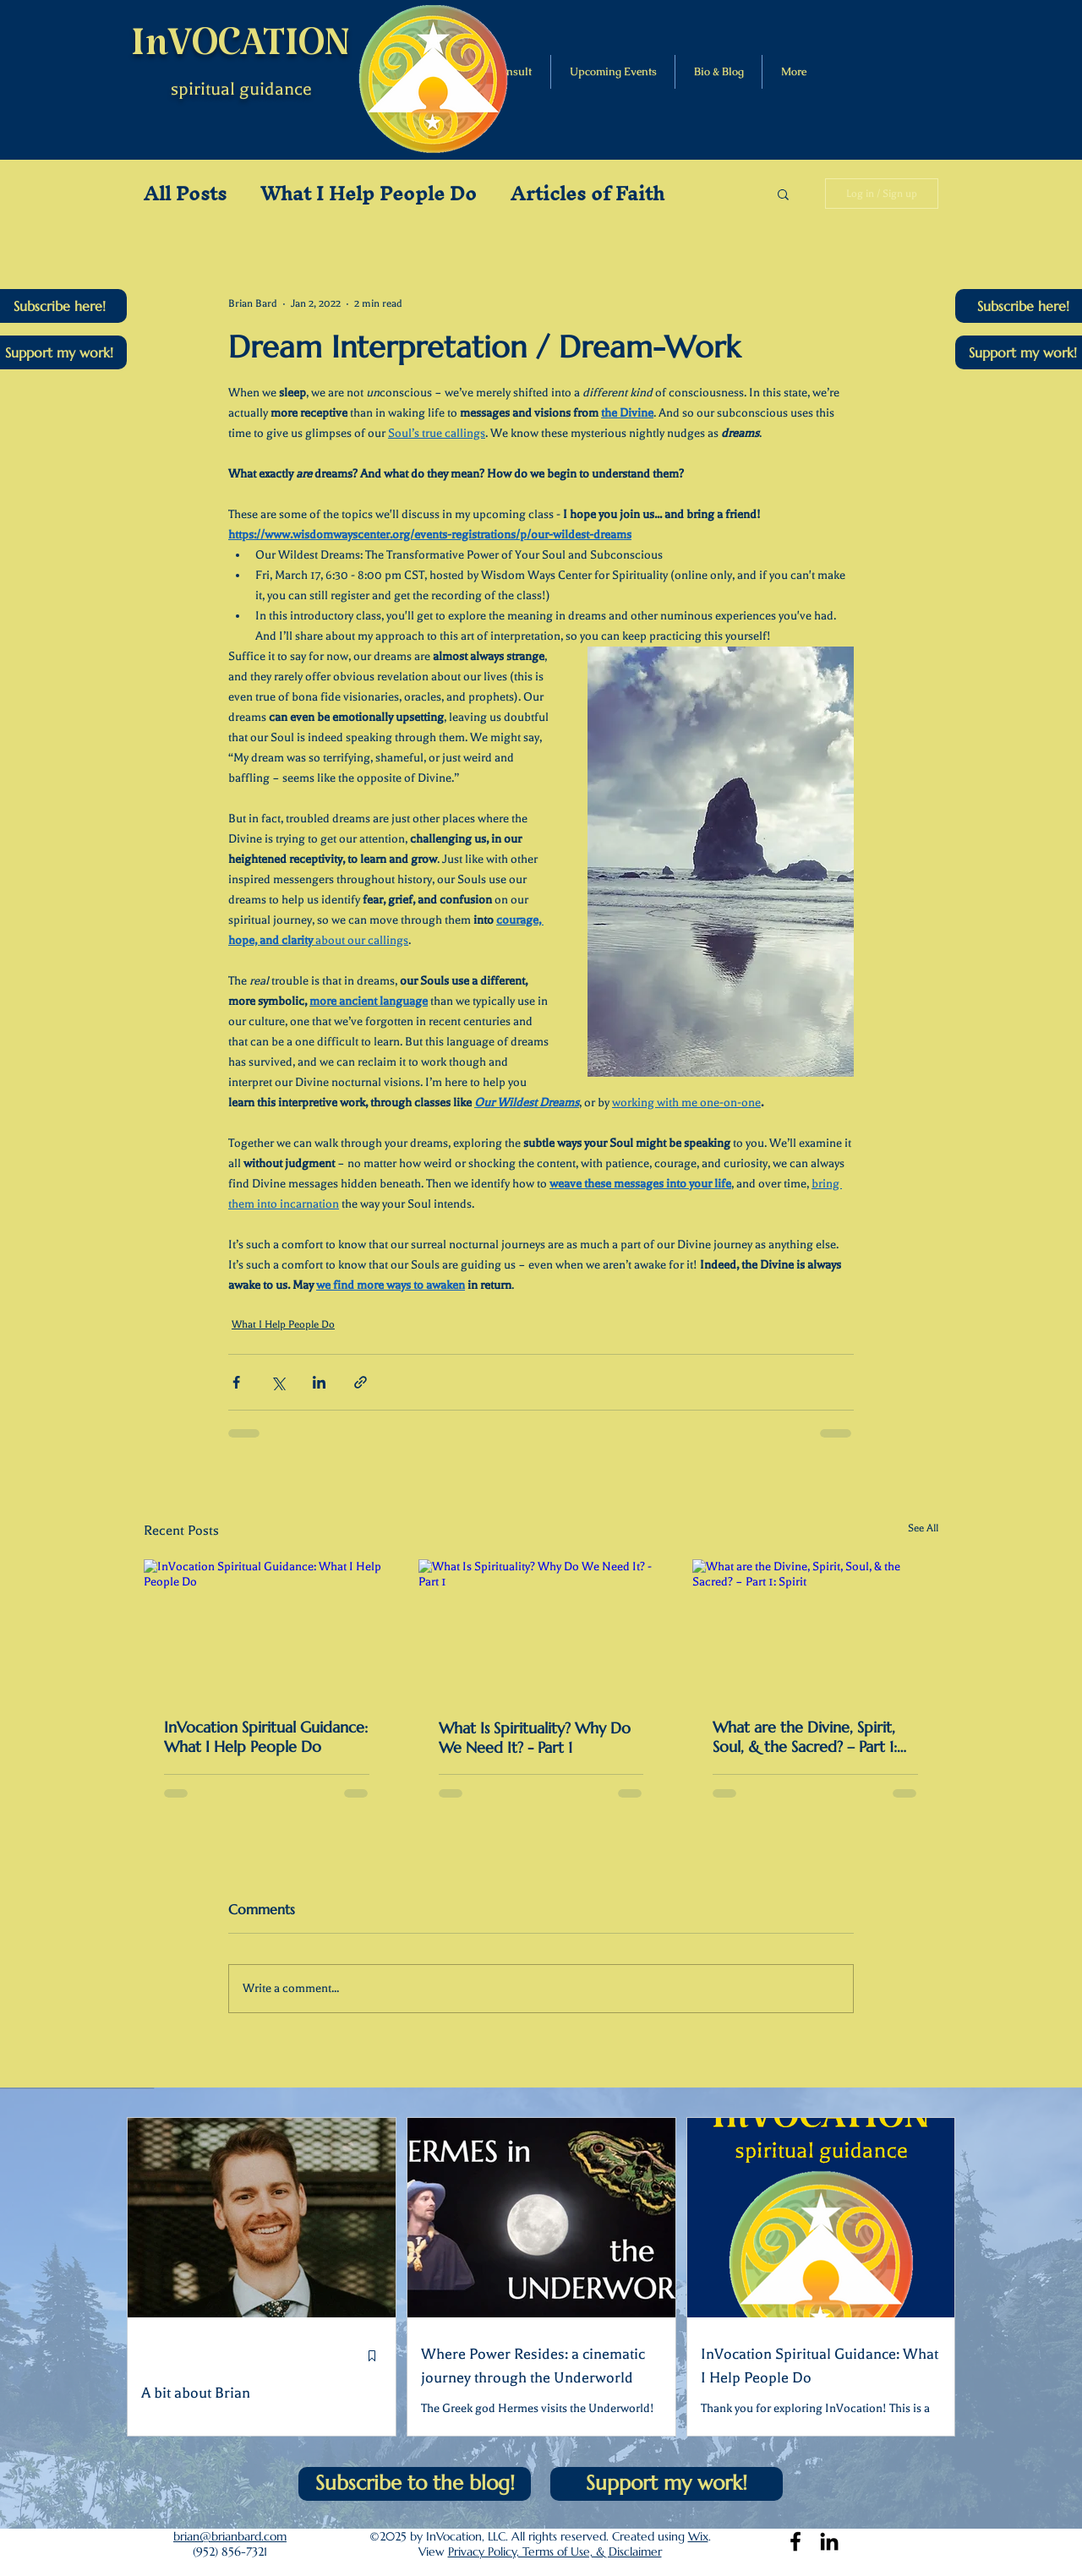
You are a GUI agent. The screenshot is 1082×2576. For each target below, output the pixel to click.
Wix (698, 2536)
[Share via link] (360, 1382)
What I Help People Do (368, 194)
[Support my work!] (666, 2484)
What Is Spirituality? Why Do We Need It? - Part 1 (535, 1737)
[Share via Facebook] (236, 1382)
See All (923, 1528)
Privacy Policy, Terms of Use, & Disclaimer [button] (555, 2551)
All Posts (185, 194)
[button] (783, 193)
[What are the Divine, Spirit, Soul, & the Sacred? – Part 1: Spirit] (815, 1628)
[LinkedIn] (829, 2541)
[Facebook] (795, 2541)
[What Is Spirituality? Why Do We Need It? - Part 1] (541, 1628)
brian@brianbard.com (230, 2536)
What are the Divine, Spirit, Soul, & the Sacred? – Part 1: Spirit (805, 1736)
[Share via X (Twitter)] (278, 1382)
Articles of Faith (587, 194)
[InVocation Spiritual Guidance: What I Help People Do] (267, 1628)
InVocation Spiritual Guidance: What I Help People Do (266, 1736)
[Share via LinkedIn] (319, 1382)
